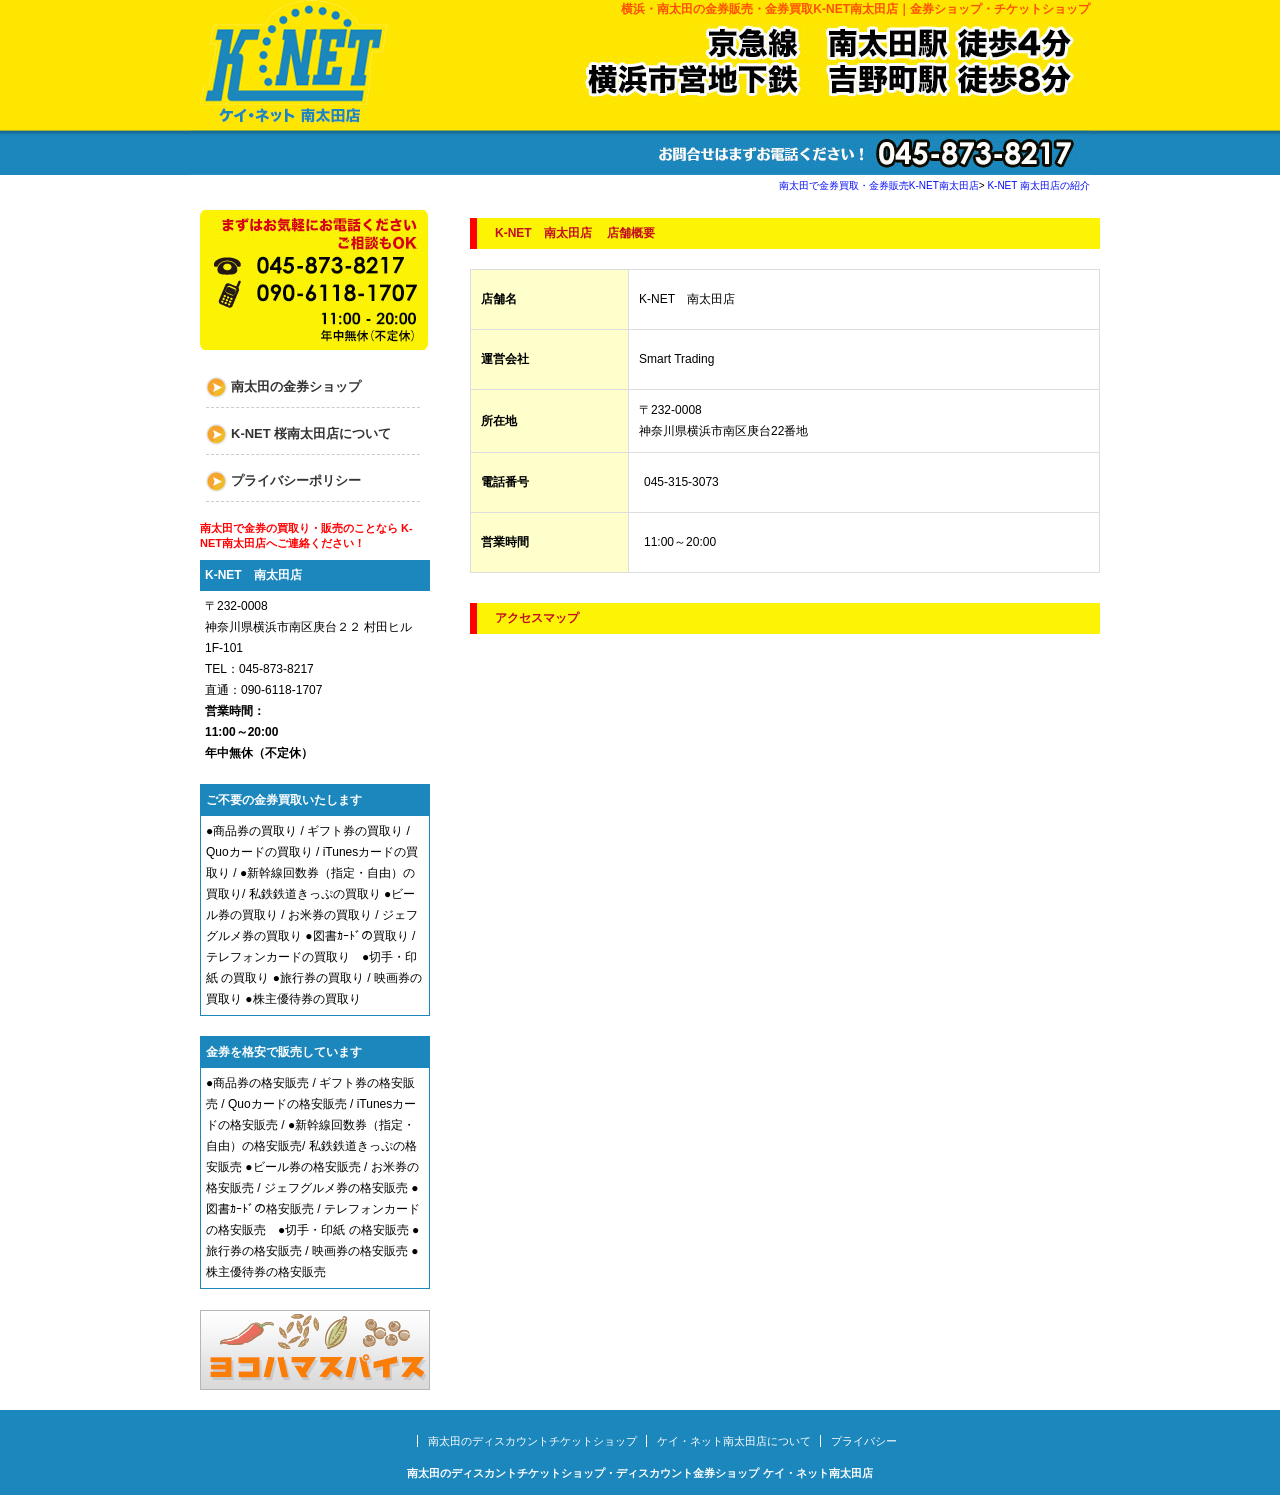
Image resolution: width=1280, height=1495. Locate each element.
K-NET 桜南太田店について (311, 433)
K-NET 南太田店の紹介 (1038, 185)
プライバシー (864, 1441)
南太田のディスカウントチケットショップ (532, 1441)
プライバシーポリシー (296, 480)
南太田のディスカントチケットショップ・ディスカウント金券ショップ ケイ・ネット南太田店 (639, 1473)
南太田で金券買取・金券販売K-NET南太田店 (879, 185)
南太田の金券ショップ (296, 386)
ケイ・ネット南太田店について (734, 1441)
